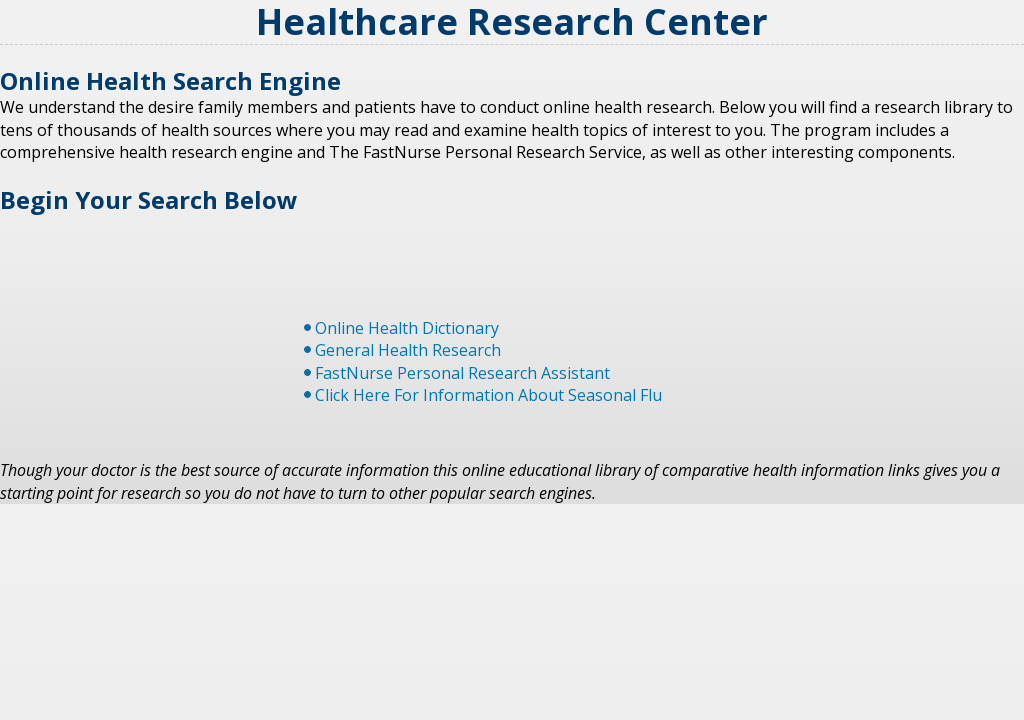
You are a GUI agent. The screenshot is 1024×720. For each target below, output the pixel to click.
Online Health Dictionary (407, 328)
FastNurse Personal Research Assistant (462, 373)
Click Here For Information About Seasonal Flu (488, 395)
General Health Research (408, 350)
